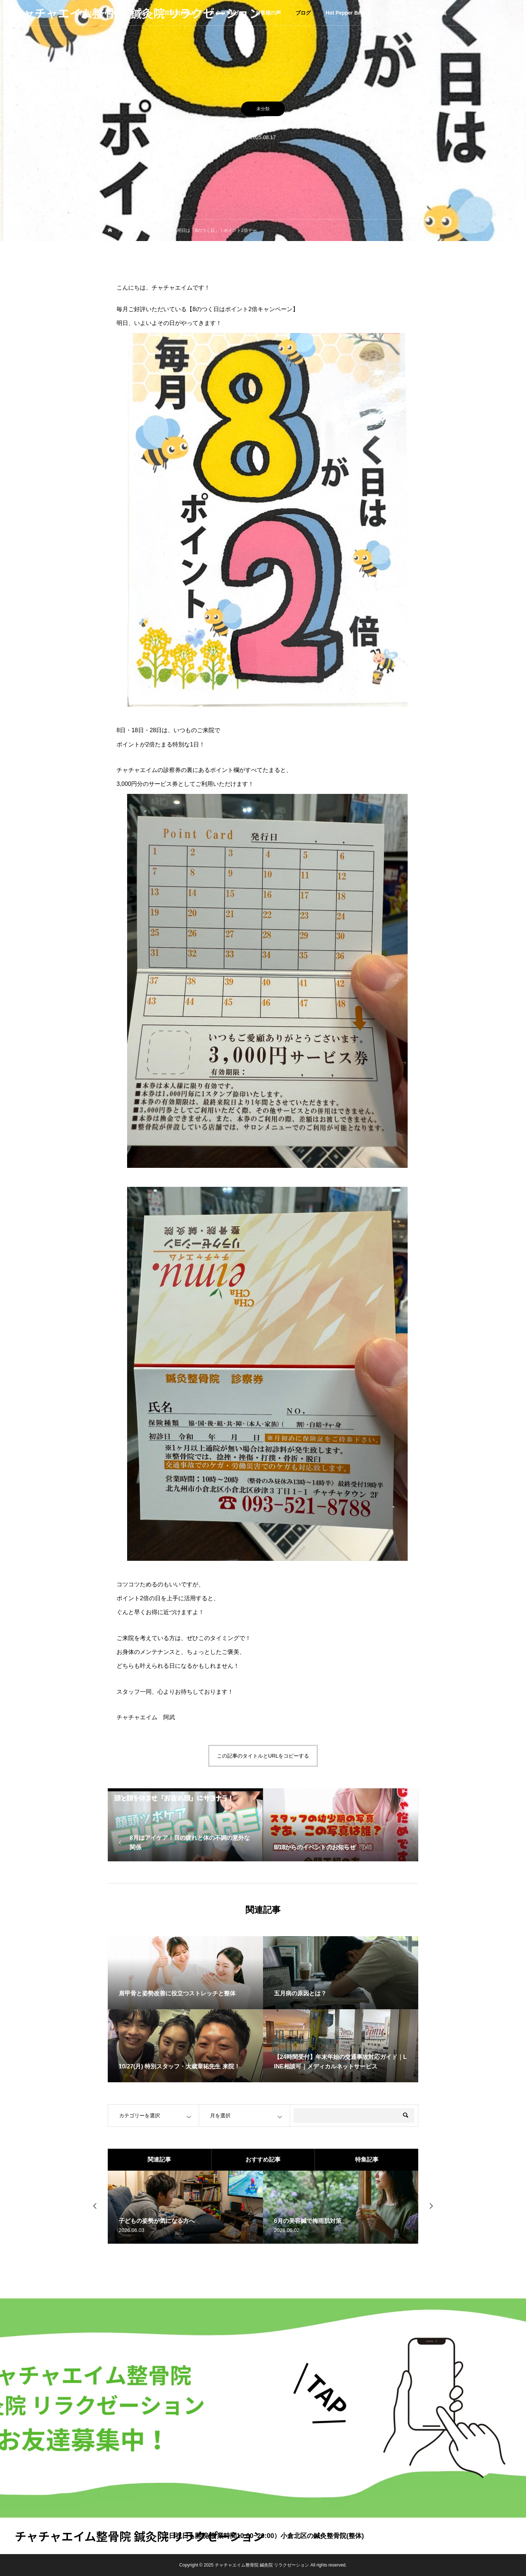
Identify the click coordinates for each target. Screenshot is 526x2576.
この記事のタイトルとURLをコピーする (263, 1756)
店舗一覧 (436, 13)
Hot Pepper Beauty (348, 13)
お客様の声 (268, 13)
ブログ (303, 13)
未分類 (263, 108)
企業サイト (399, 13)
